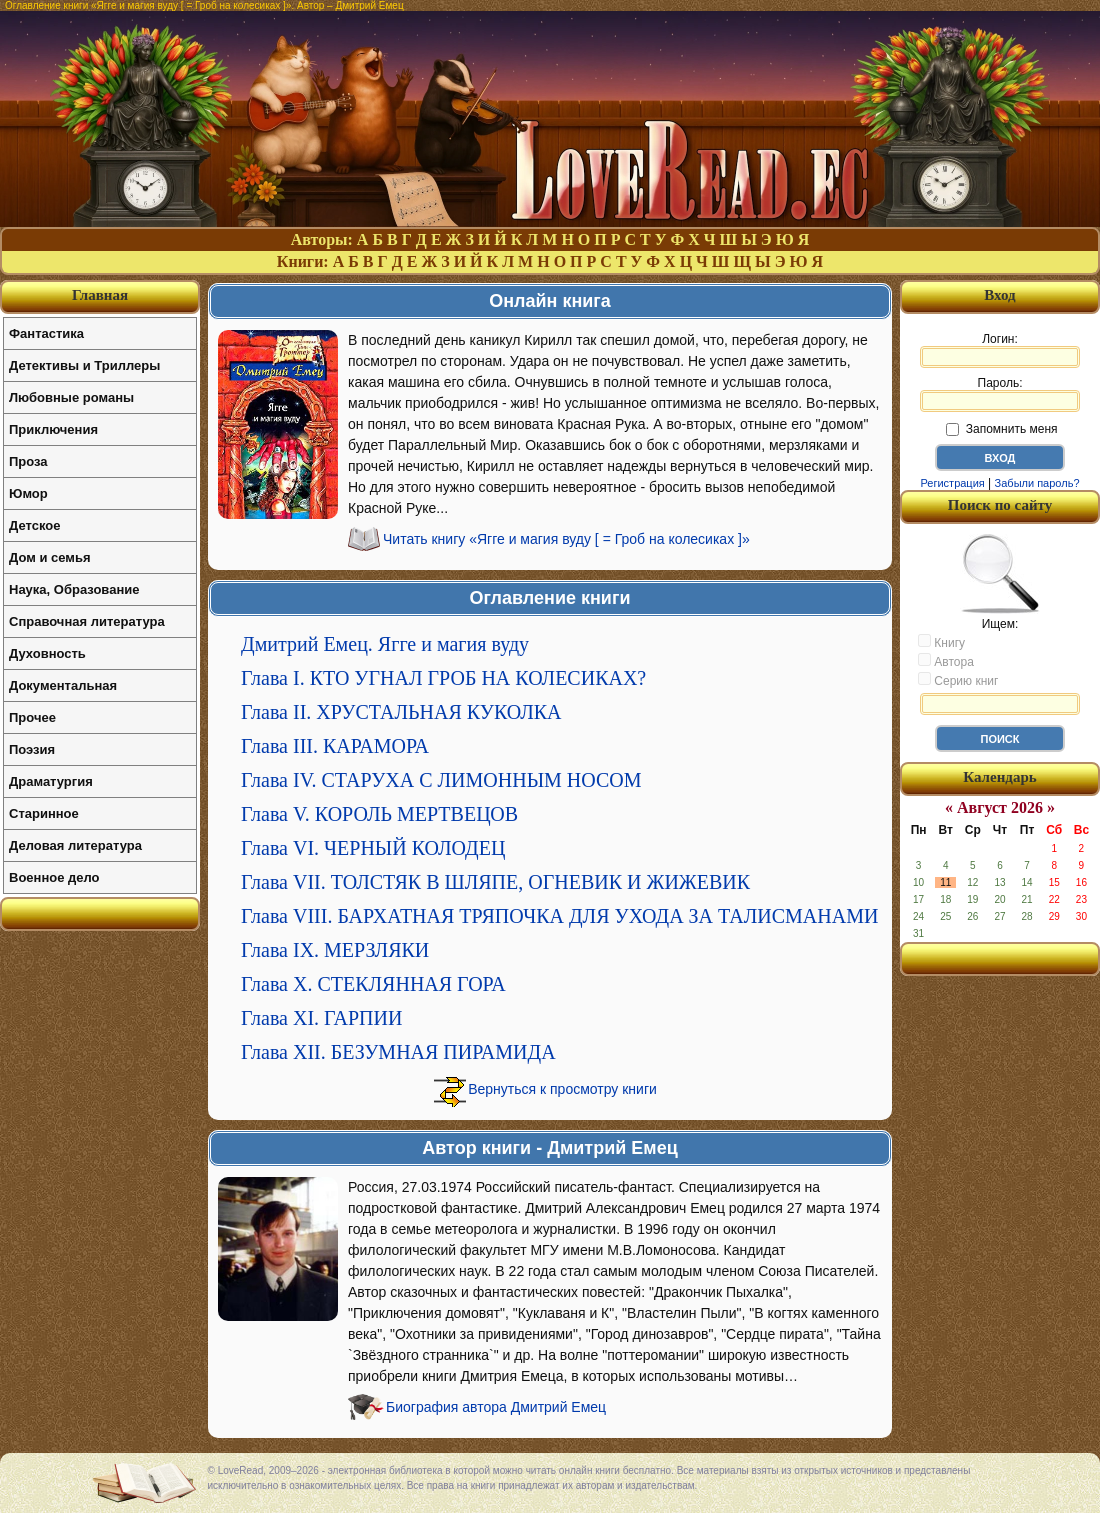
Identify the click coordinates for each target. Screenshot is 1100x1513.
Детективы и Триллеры (84, 365)
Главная (100, 295)
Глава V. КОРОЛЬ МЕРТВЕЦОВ (379, 814)
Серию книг (958, 680)
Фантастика (46, 333)
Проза (28, 461)
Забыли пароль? (1037, 483)
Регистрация (952, 483)
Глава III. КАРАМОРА (335, 746)
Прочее (32, 717)
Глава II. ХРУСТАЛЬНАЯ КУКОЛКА (401, 712)
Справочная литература (87, 621)
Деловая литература (75, 845)
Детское (34, 525)
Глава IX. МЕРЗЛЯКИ (335, 950)
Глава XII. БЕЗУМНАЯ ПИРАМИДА (398, 1052)
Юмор (28, 493)
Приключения (53, 429)
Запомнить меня (1001, 429)
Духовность (47, 653)
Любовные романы (71, 397)
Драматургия (51, 781)
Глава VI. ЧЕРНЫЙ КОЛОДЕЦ (373, 848)
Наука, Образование (74, 589)
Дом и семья (50, 557)
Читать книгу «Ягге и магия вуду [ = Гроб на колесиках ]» (566, 539)
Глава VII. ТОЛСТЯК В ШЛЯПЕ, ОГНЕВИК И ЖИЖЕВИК (495, 882)
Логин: (1000, 350)
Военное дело (54, 877)
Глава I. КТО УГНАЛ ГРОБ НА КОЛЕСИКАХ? (443, 678)
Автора (946, 661)
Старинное (44, 813)
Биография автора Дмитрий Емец (496, 1407)
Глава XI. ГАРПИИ (321, 1018)
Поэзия (32, 749)
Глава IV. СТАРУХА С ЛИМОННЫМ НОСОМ (441, 780)
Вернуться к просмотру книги (562, 1089)
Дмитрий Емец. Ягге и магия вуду (385, 644)
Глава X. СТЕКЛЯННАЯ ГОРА (373, 984)
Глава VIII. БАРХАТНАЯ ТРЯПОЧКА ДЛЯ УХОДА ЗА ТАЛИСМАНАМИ (559, 916)
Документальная (63, 685)
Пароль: (1000, 394)
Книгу (941, 642)
